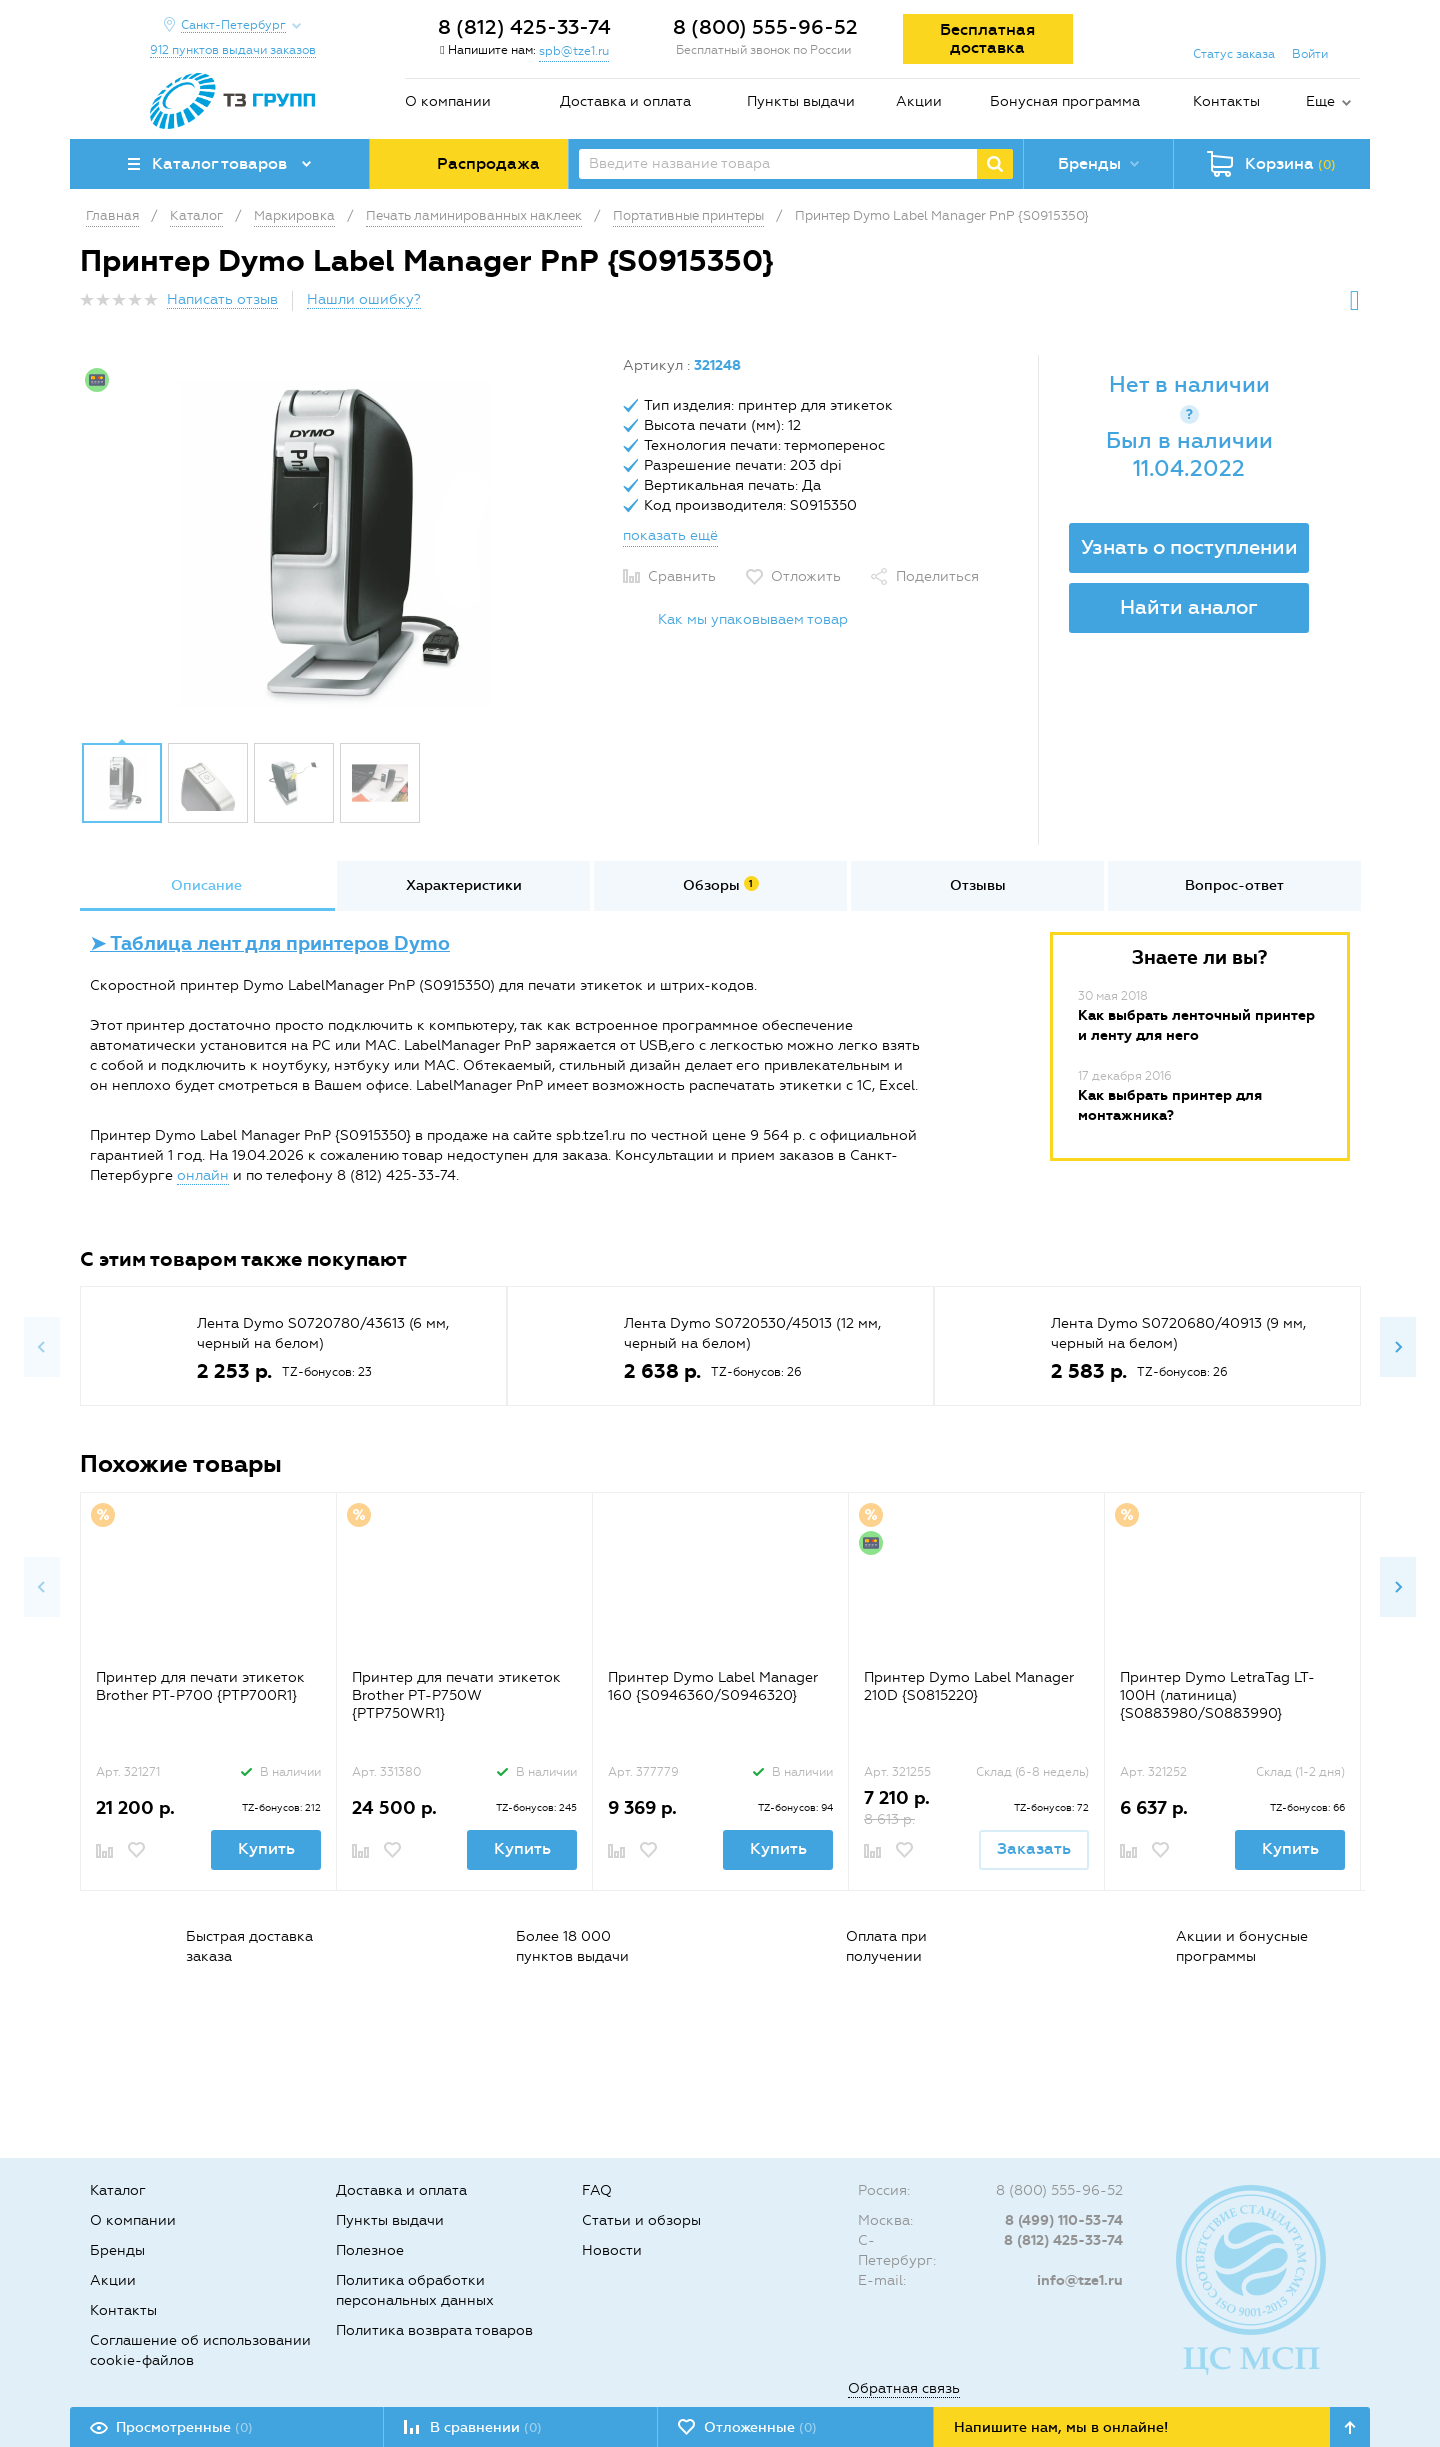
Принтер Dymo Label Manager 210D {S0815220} (969, 1686)
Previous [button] (42, 1347)
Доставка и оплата (625, 101)
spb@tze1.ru (574, 51)
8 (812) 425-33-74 (524, 27)
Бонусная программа (1065, 101)
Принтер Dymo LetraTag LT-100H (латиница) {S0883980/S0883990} (1217, 1695)
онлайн (203, 1175)
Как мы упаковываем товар (753, 619)
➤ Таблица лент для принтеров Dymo (270, 943)
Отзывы (978, 885)
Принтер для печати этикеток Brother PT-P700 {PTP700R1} (200, 1686)
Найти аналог (1189, 607)
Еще (1320, 101)
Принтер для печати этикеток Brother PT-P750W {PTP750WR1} (456, 1695)
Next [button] (1398, 1347)
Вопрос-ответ (1234, 885)
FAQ (597, 2190)
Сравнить (682, 576)
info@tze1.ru (1080, 2280)
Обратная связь (904, 2388)
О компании (448, 101)
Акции (919, 101)
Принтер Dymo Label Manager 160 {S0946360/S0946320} (713, 1686)
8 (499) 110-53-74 (1064, 2220)
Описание (206, 885)
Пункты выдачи (801, 101)
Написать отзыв (222, 299)
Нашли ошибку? (364, 299)
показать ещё (670, 535)
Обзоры (721, 885)
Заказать (1034, 1848)
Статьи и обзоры (641, 2220)
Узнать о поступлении (1189, 547)
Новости (612, 2250)
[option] (344, 543)
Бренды (117, 2250)
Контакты (1226, 101)
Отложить (806, 576)
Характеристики (464, 885)
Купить (266, 1848)
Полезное (370, 2250)
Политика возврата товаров (434, 2330)
